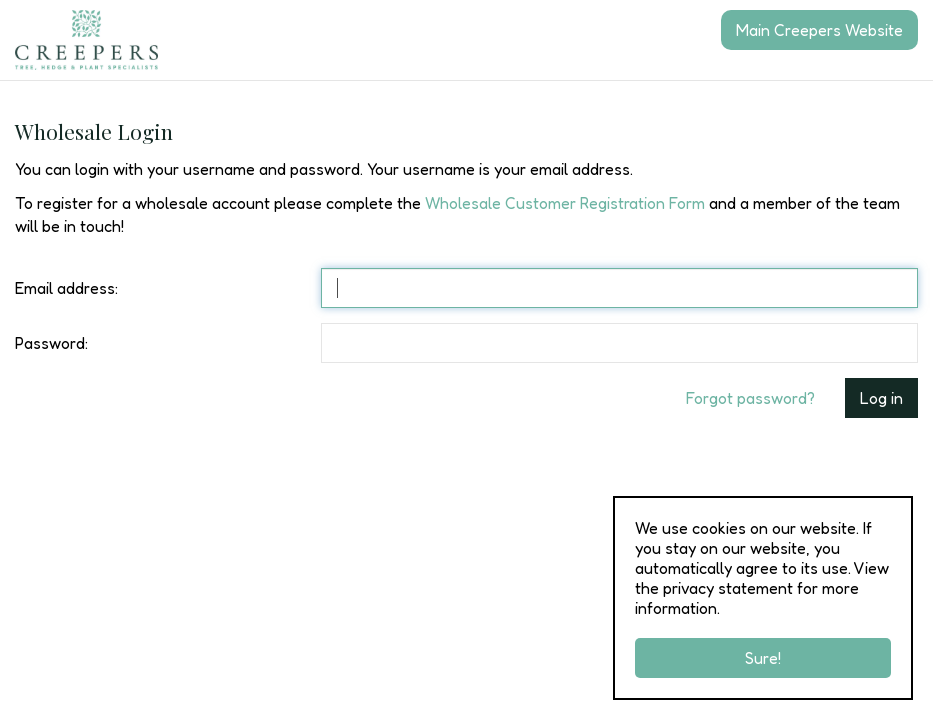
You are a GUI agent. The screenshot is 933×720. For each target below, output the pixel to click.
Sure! (763, 658)
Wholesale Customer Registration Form (565, 203)
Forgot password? (750, 398)
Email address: (66, 288)
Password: (51, 343)
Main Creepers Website (819, 30)
